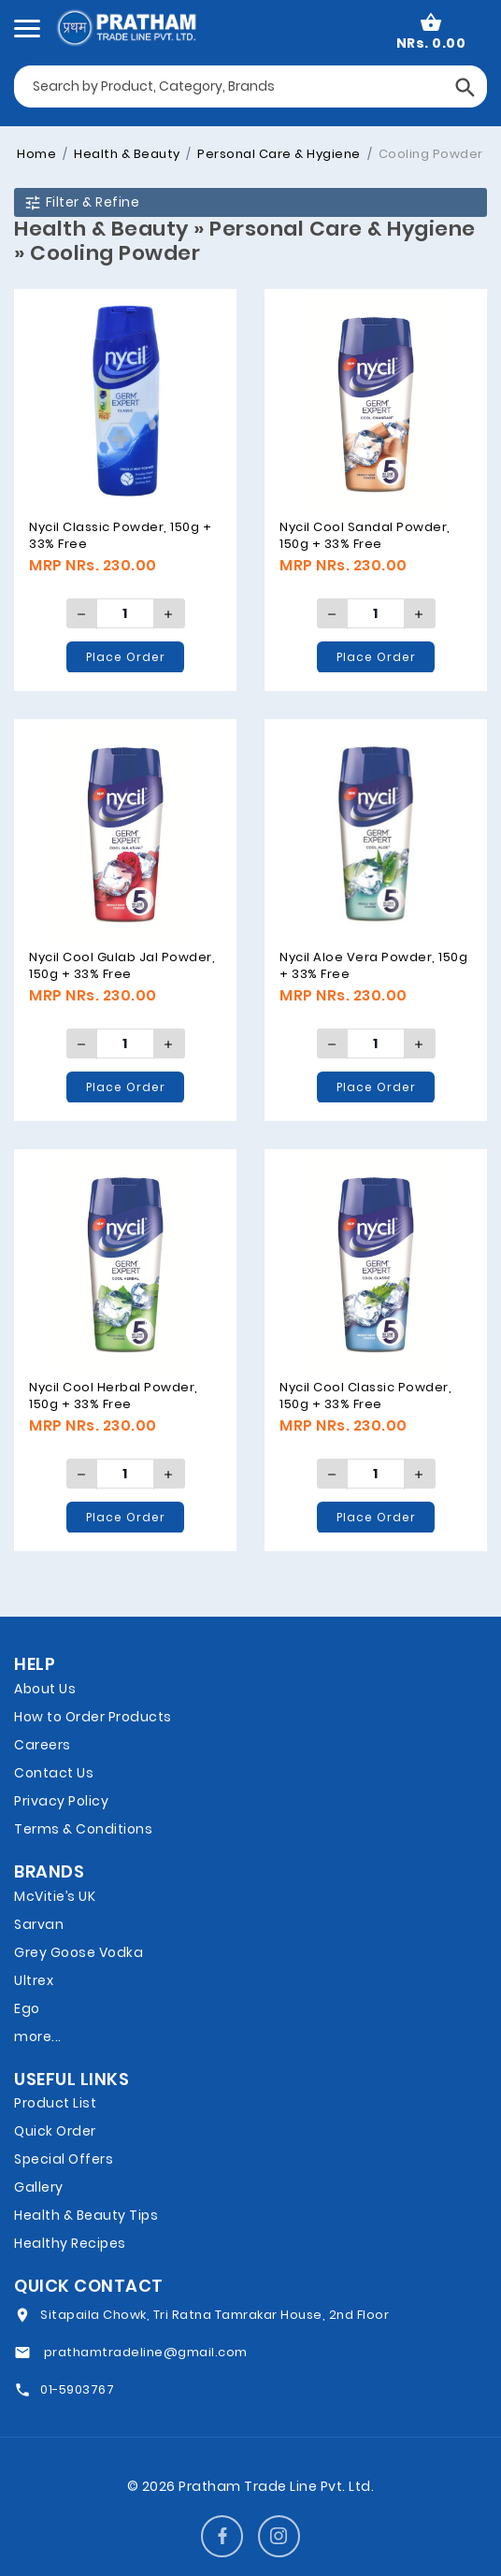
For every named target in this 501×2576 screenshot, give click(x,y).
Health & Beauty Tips (86, 2215)
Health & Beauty (125, 154)
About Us (45, 1688)
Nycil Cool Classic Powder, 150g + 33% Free (365, 1395)
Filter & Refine (81, 202)
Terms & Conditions (83, 1829)
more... (38, 2036)
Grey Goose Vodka (78, 1952)
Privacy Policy (61, 1801)
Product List (55, 2103)
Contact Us (53, 1772)
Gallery (39, 2187)
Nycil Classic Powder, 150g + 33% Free (120, 535)
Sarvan (39, 1924)
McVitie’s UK (54, 1896)
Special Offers (63, 2159)
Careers (42, 1744)
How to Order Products (93, 1716)
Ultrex (33, 1980)
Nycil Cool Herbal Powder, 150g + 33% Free (113, 1395)
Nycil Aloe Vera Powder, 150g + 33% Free (373, 965)
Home (36, 154)
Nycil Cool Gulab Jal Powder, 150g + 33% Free (122, 965)
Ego (27, 2008)
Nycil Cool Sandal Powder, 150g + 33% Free (365, 535)
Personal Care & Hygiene (277, 154)
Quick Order (55, 2131)
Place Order (125, 657)
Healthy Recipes (70, 2243)
